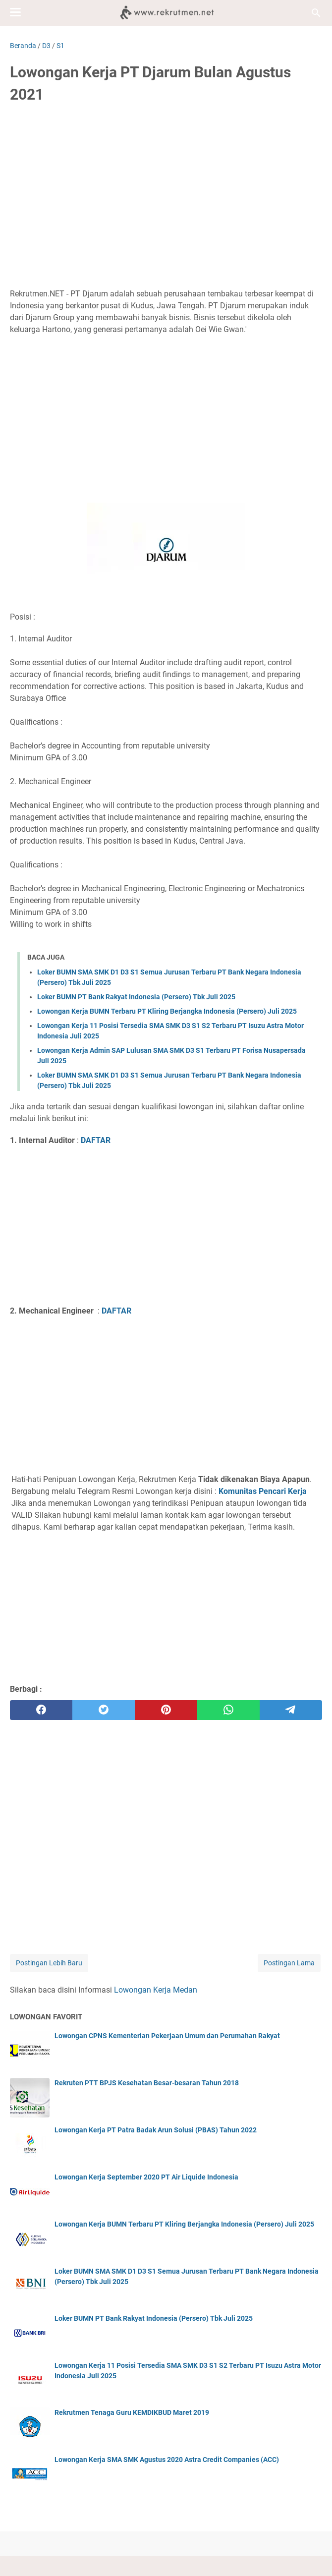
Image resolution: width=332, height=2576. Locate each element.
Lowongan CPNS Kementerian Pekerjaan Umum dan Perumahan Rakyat (167, 2036)
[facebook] (41, 1710)
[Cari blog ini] (316, 13)
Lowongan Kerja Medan (155, 1990)
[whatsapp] (228, 1710)
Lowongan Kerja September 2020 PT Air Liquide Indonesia (146, 2177)
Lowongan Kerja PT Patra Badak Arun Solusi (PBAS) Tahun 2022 (156, 2130)
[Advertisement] (166, 186)
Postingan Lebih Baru (49, 1963)
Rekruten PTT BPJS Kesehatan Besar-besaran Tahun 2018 (147, 2083)
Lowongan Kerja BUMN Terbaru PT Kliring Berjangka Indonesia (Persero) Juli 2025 (167, 1011)
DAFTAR (96, 1140)
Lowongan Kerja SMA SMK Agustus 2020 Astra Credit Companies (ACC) (167, 2459)
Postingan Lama (289, 1963)
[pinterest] (166, 1710)
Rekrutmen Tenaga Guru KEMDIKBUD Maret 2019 (132, 2412)
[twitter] (103, 1710)
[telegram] (291, 1710)
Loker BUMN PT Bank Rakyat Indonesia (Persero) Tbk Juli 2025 (136, 997)
